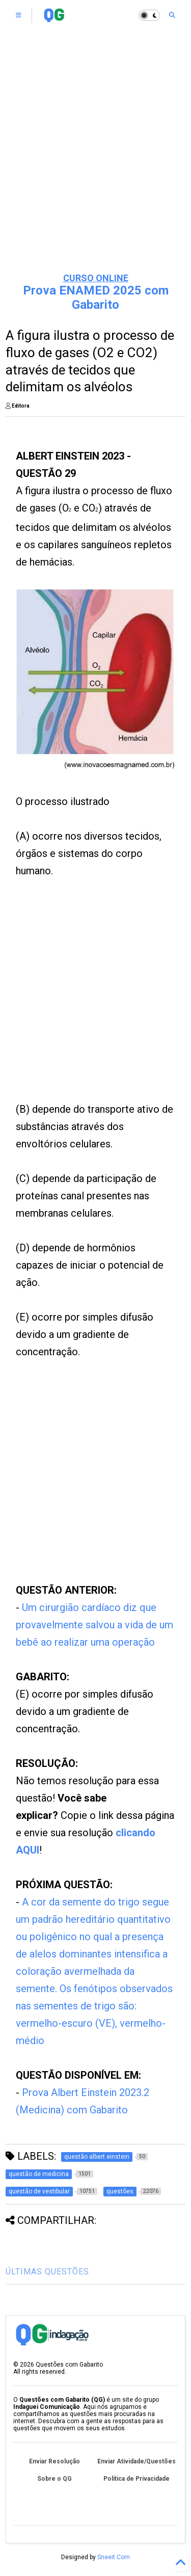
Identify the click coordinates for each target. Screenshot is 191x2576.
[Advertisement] (95, 161)
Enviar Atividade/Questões (136, 2461)
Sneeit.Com (113, 2557)
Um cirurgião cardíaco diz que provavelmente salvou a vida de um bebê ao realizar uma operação (94, 1624)
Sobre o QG (54, 2478)
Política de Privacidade (136, 2478)
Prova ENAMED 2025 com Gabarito (96, 297)
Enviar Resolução (54, 2461)
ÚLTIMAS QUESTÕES (47, 2271)
